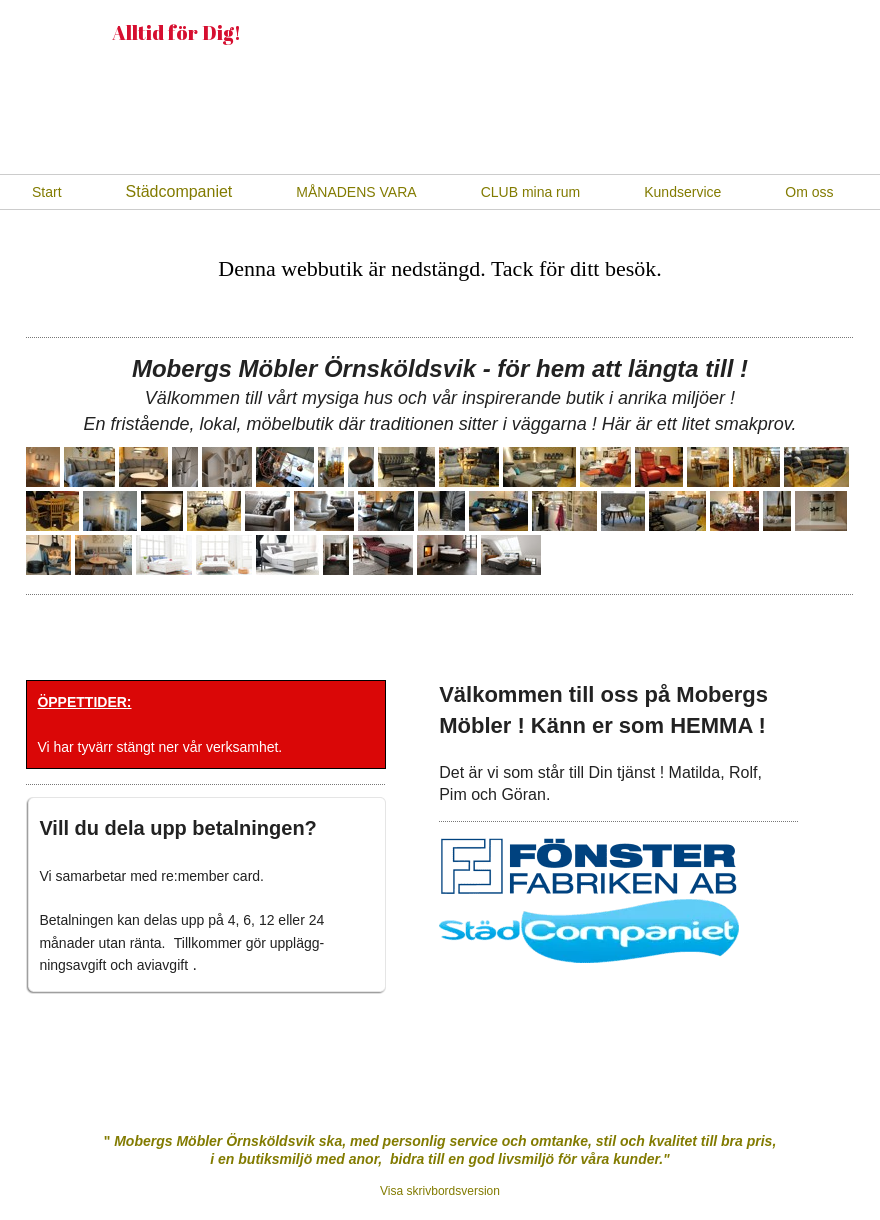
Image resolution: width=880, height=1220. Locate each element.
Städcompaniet (179, 191)
